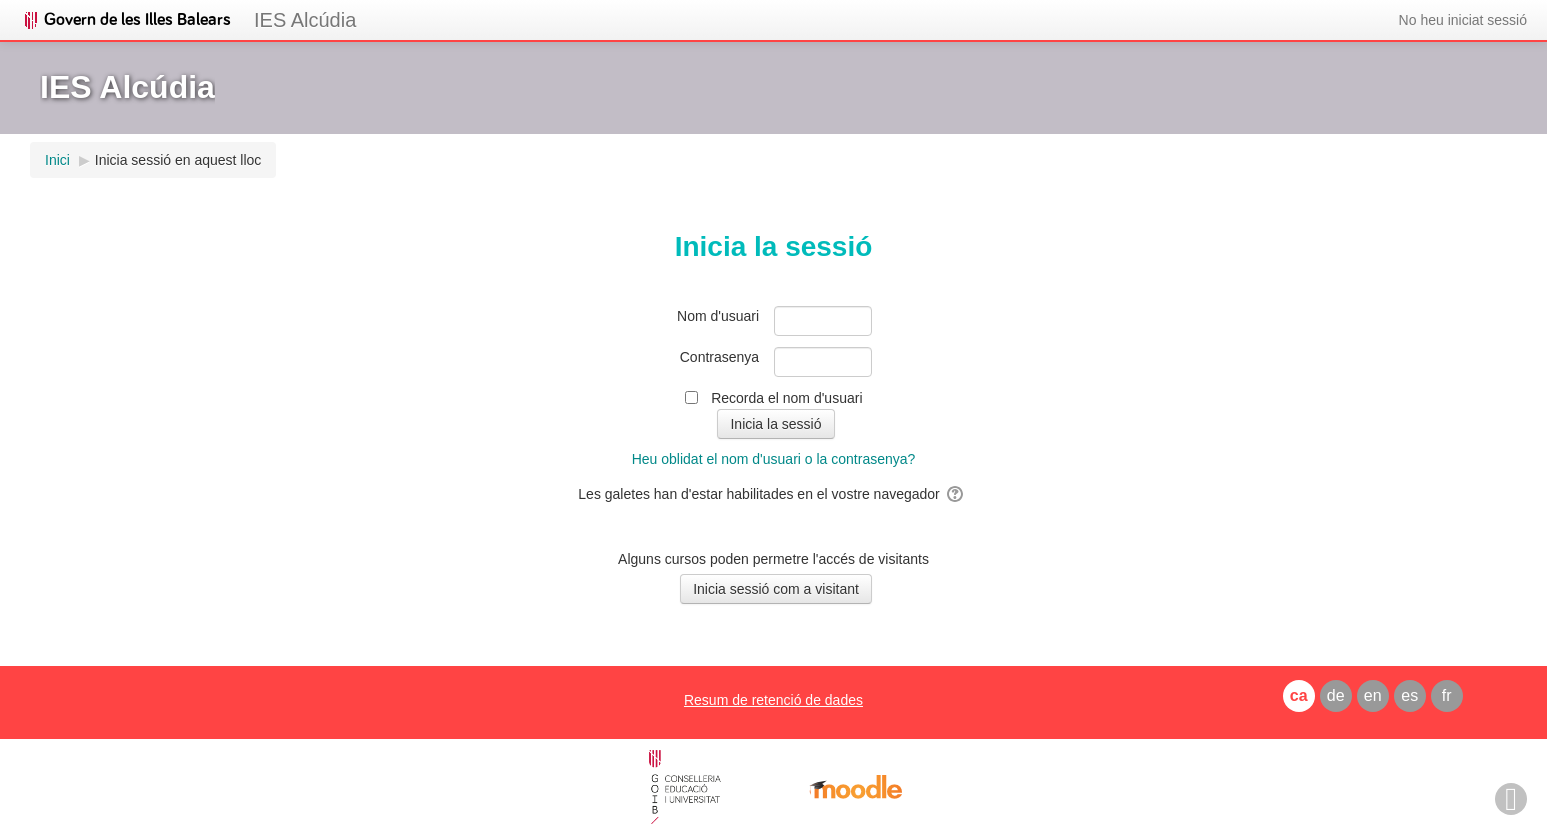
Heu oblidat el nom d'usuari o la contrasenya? (774, 459)
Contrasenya (719, 357)
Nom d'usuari (718, 316)
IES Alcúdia (305, 20)
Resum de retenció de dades (773, 700)
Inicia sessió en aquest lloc (178, 160)
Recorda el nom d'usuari (786, 398)
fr (1447, 695)
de (1336, 695)
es (1409, 695)
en (1373, 695)
